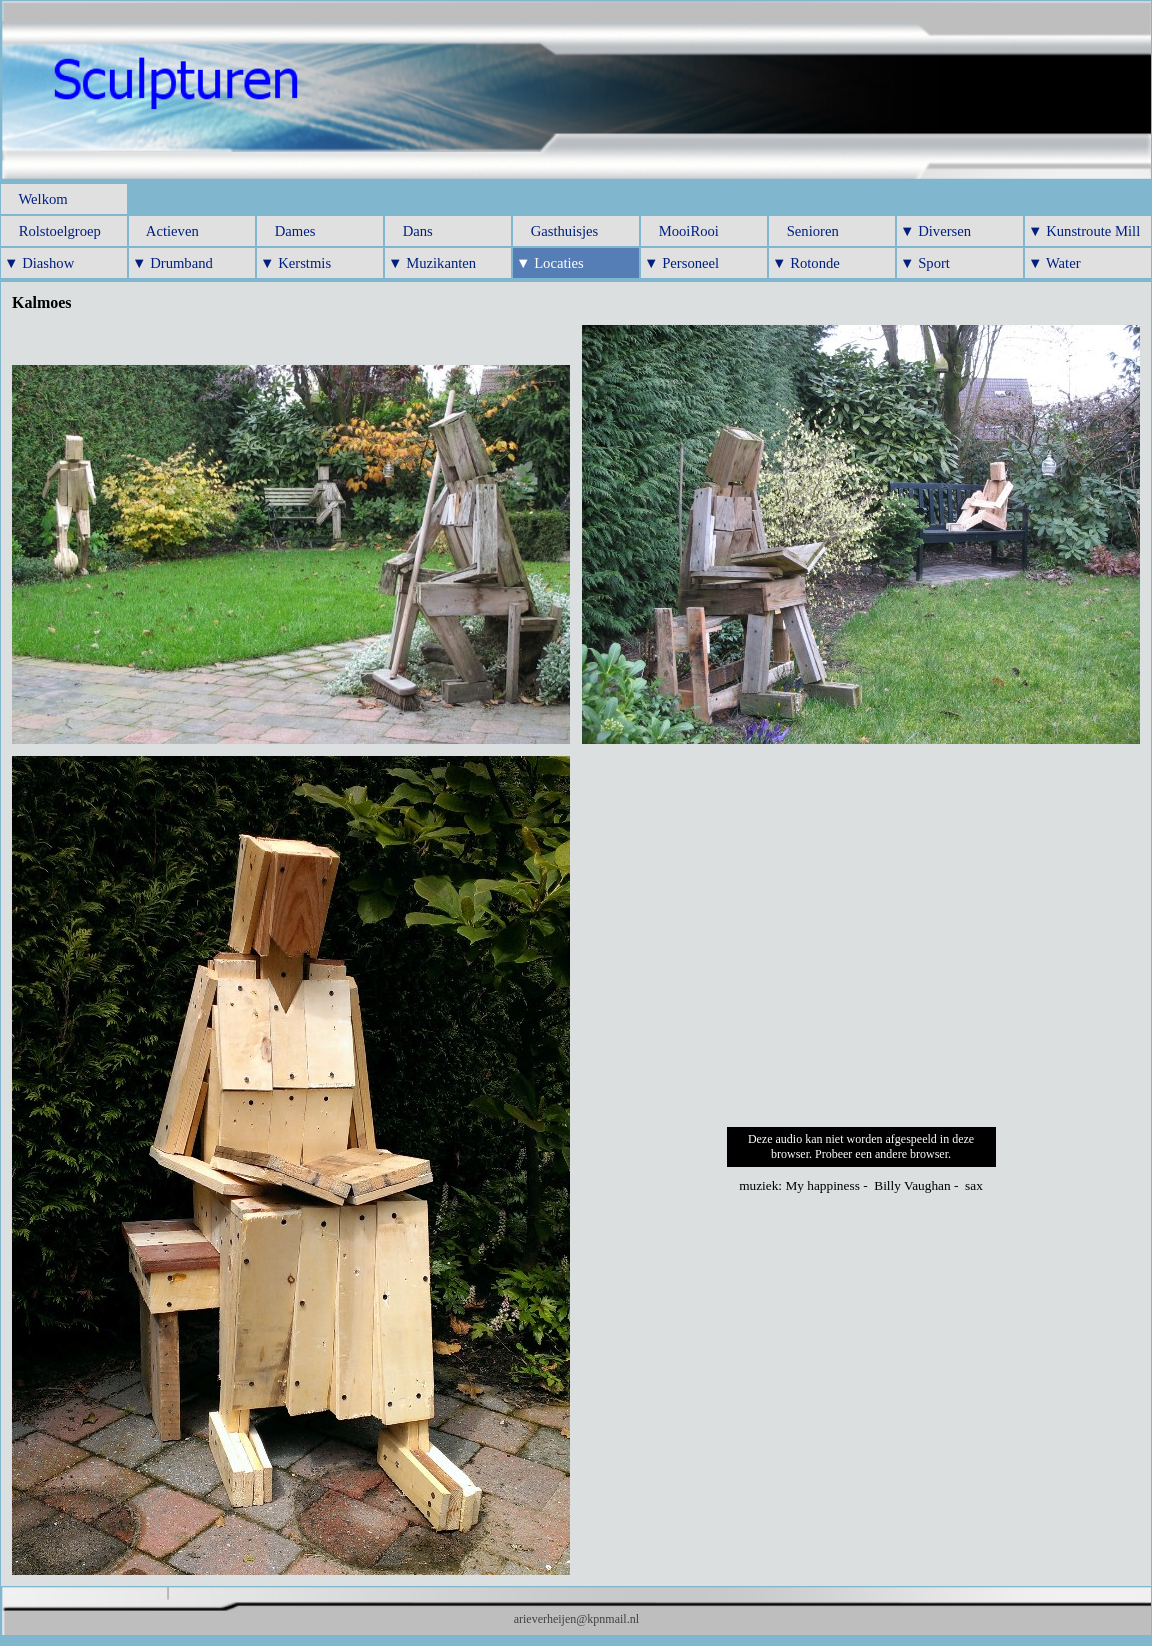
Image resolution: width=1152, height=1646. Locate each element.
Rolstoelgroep (52, 231)
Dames (287, 231)
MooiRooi (681, 231)
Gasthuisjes (557, 231)
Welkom (36, 199)
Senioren (805, 231)
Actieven (165, 231)
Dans (410, 231)
